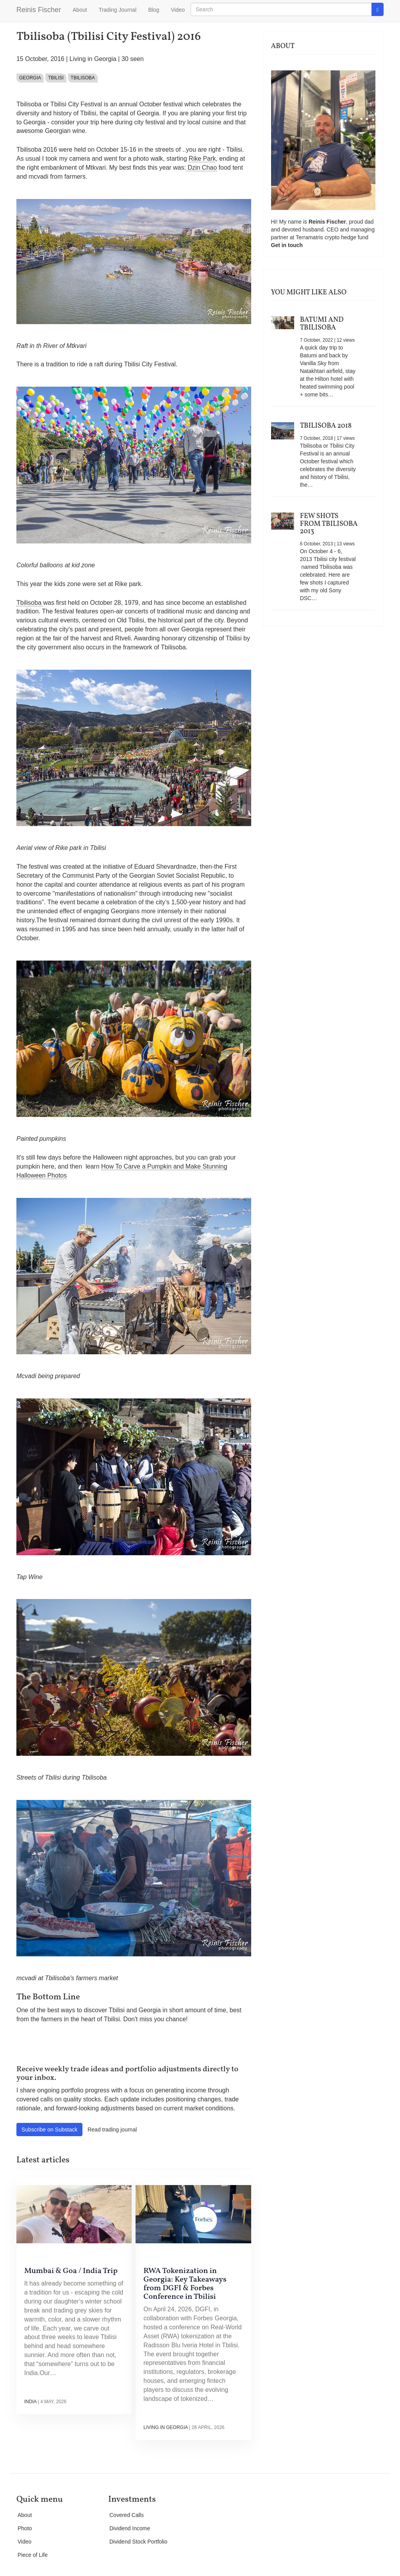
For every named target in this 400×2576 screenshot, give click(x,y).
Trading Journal (118, 10)
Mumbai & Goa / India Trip (71, 2271)
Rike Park (202, 158)
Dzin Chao (201, 167)
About (80, 10)
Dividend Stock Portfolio (138, 2541)
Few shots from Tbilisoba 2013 (329, 524)
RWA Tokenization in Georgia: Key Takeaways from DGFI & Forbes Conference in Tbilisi (185, 2284)
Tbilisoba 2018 (326, 426)
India (30, 2401)
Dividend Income (129, 2528)
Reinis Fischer (38, 10)
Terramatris (310, 237)
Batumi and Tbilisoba (322, 324)
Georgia (30, 78)
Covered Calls (126, 2515)
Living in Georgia (93, 59)
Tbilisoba (83, 78)
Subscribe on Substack (49, 2129)
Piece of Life (33, 2555)
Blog (153, 10)
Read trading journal (112, 2129)
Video (178, 10)
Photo (25, 2528)
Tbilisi (56, 78)
